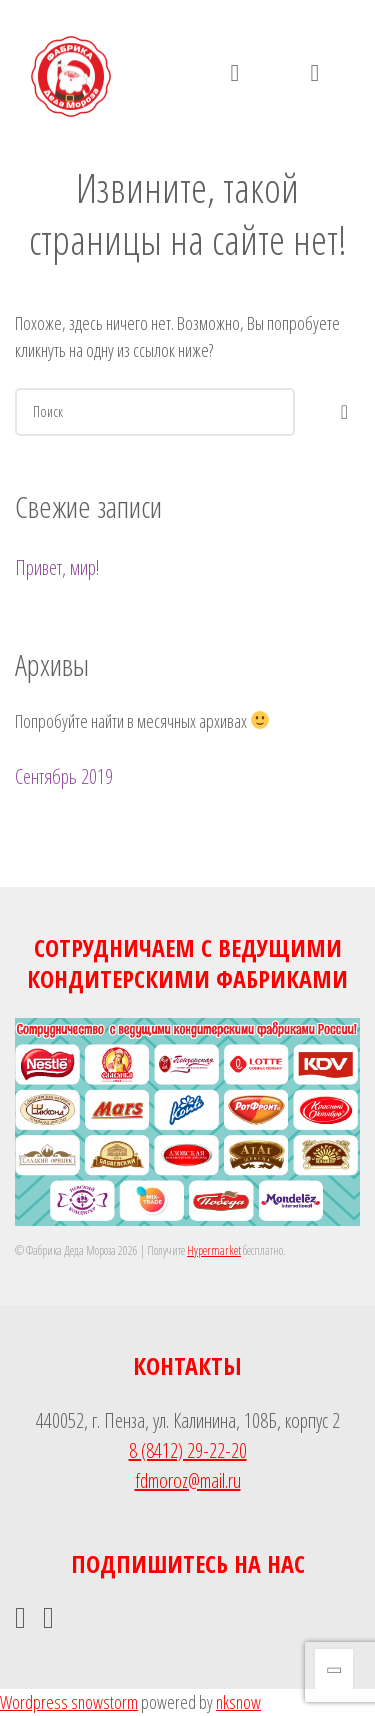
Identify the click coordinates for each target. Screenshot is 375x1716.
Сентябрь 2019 (64, 776)
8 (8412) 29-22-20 (188, 1450)
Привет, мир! (57, 567)
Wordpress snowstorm (69, 1702)
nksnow (238, 1702)
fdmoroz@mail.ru (188, 1480)
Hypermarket (214, 1250)
